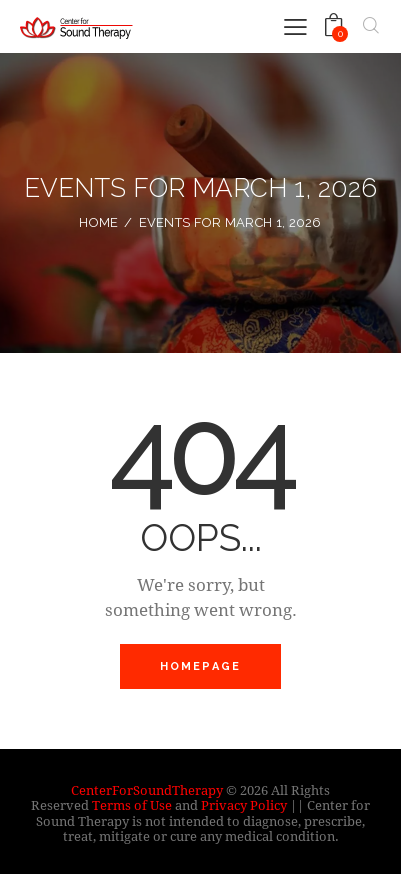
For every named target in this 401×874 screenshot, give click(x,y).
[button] (295, 25)
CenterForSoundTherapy (147, 790)
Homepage (201, 666)
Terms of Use (132, 805)
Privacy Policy (244, 805)
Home (98, 222)
